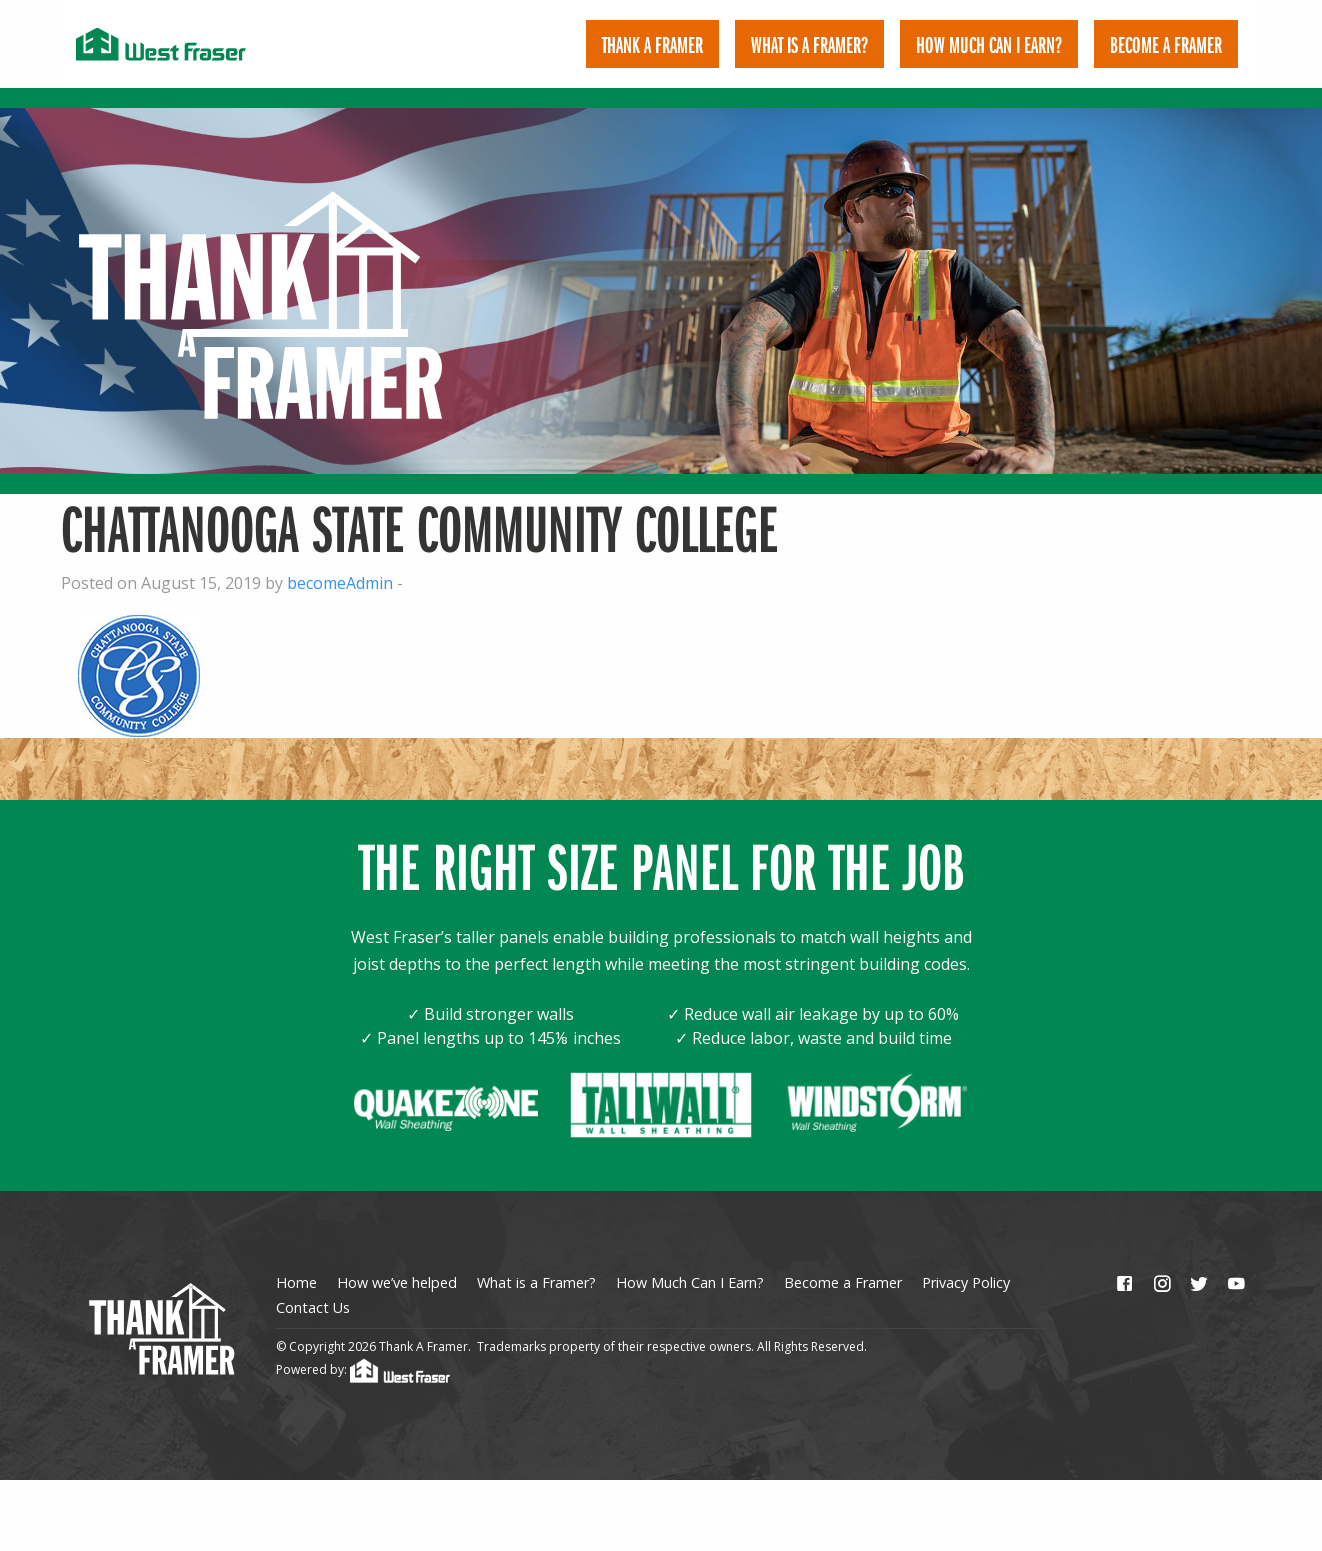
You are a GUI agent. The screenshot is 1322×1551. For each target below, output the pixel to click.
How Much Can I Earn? (989, 44)
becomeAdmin (340, 564)
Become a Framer (843, 1264)
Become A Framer (1166, 44)
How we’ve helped (397, 1264)
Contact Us (313, 1288)
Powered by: (363, 1350)
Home (296, 1264)
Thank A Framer (652, 44)
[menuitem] (652, 44)
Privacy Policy (966, 1264)
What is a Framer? (809, 44)
